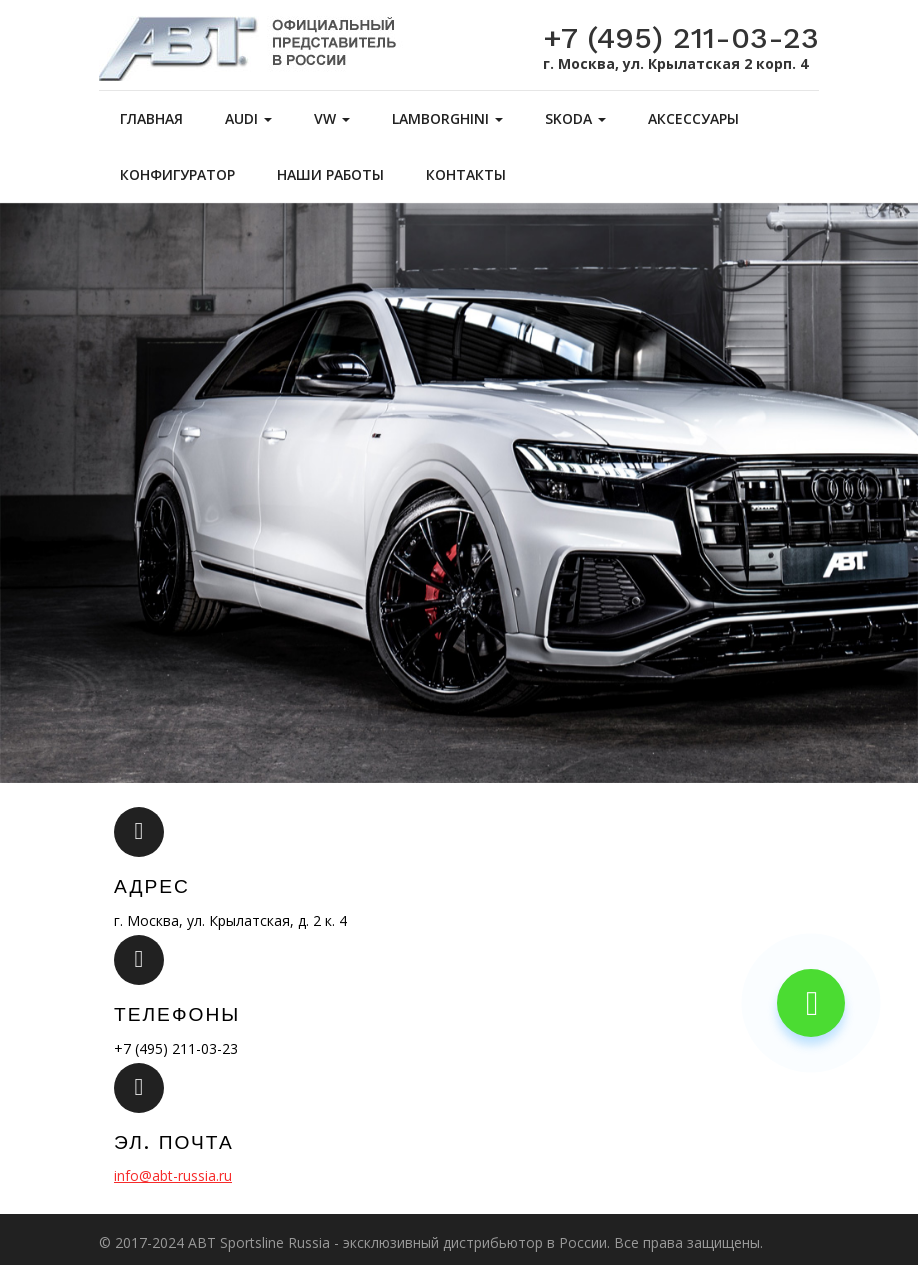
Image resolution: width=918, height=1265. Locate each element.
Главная (151, 118)
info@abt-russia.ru (173, 1175)
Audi (248, 118)
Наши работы (330, 174)
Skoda (575, 118)
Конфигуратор (177, 174)
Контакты (466, 174)
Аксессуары (693, 118)
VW (332, 118)
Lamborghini (447, 118)
